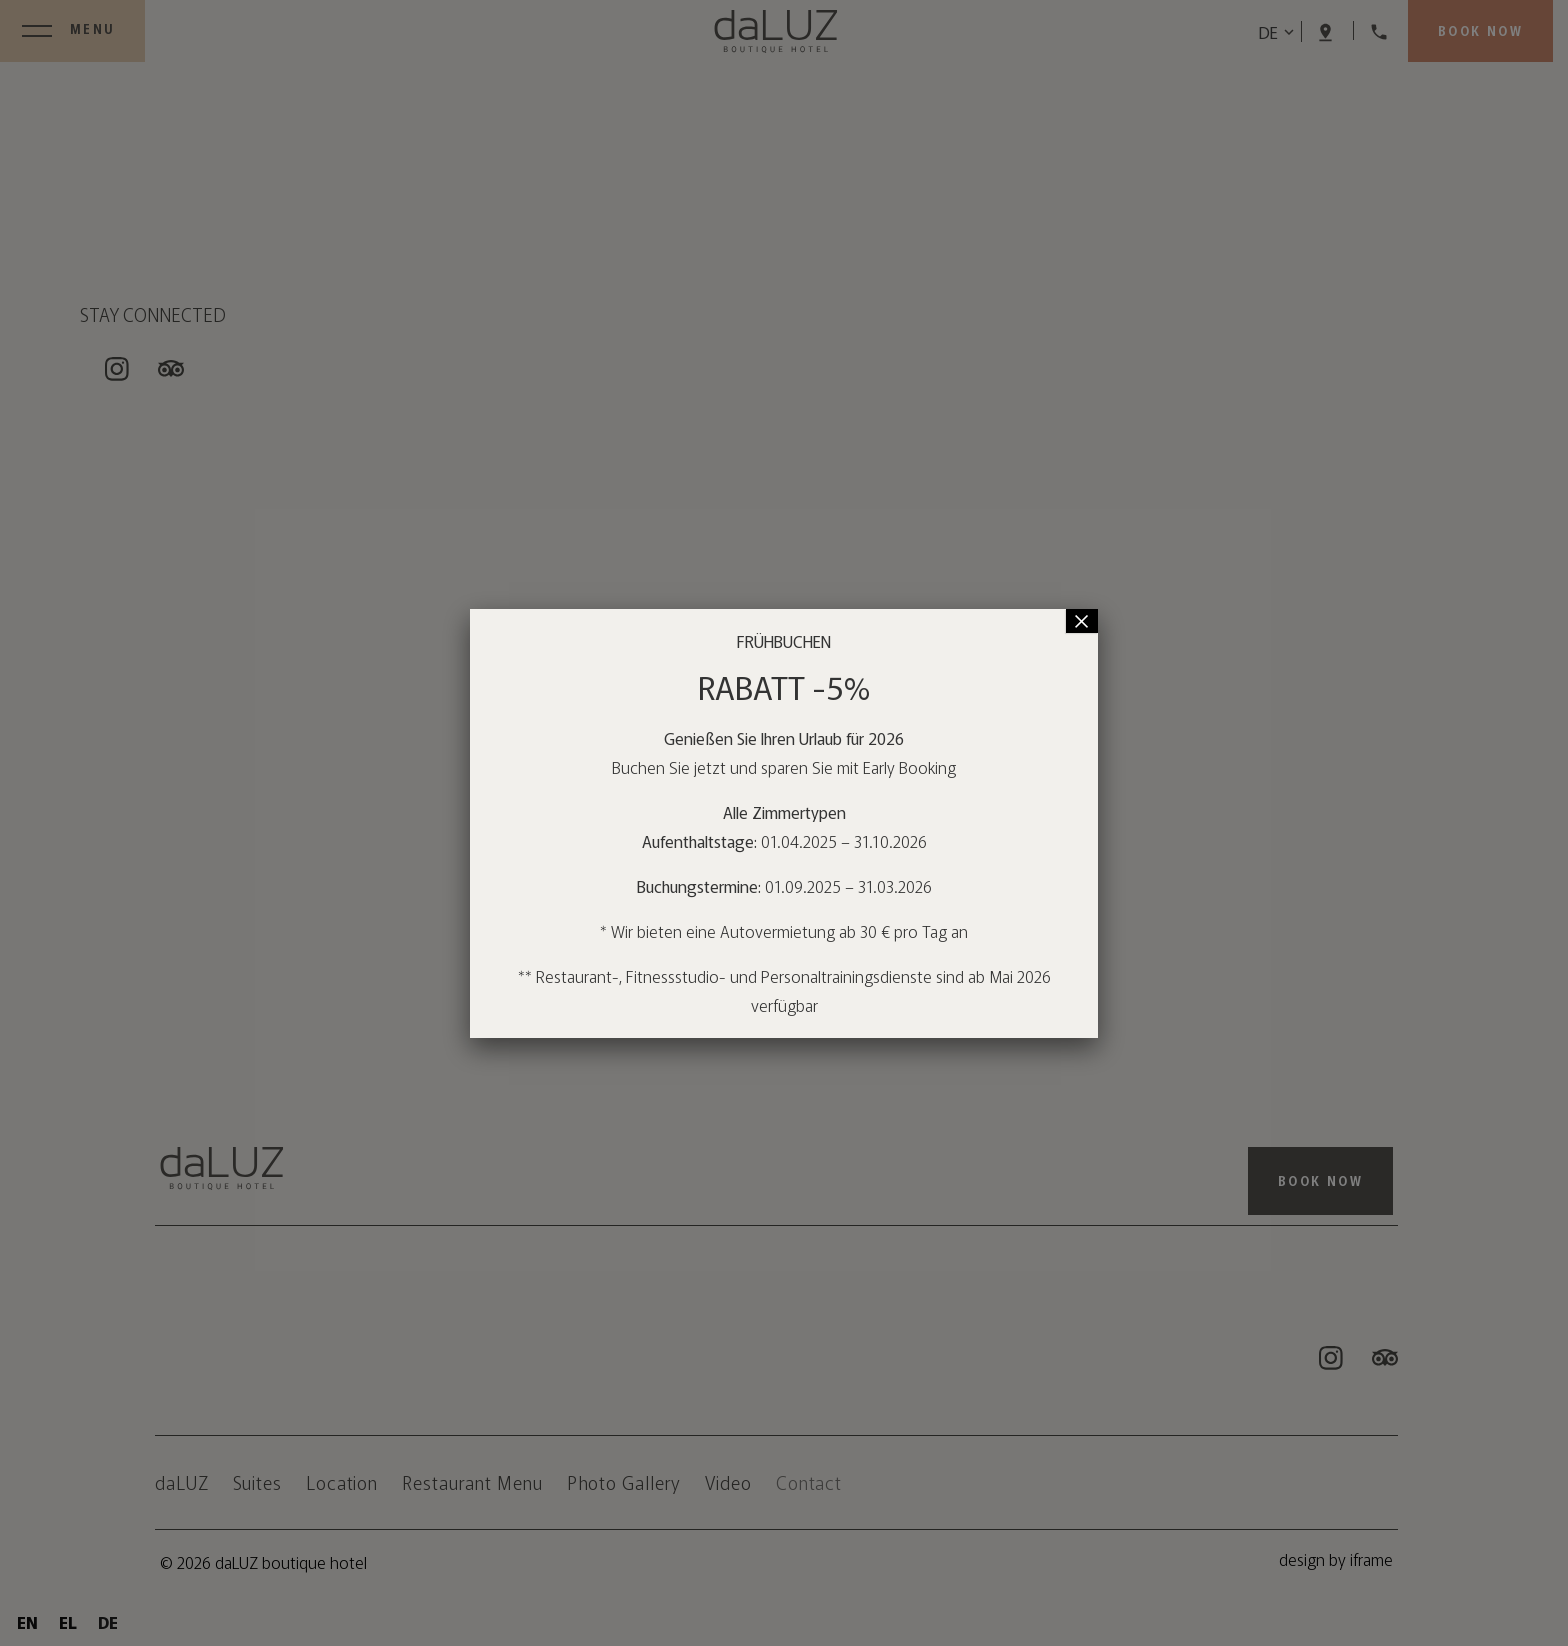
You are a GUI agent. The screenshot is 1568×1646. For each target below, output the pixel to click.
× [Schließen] (1082, 621)
